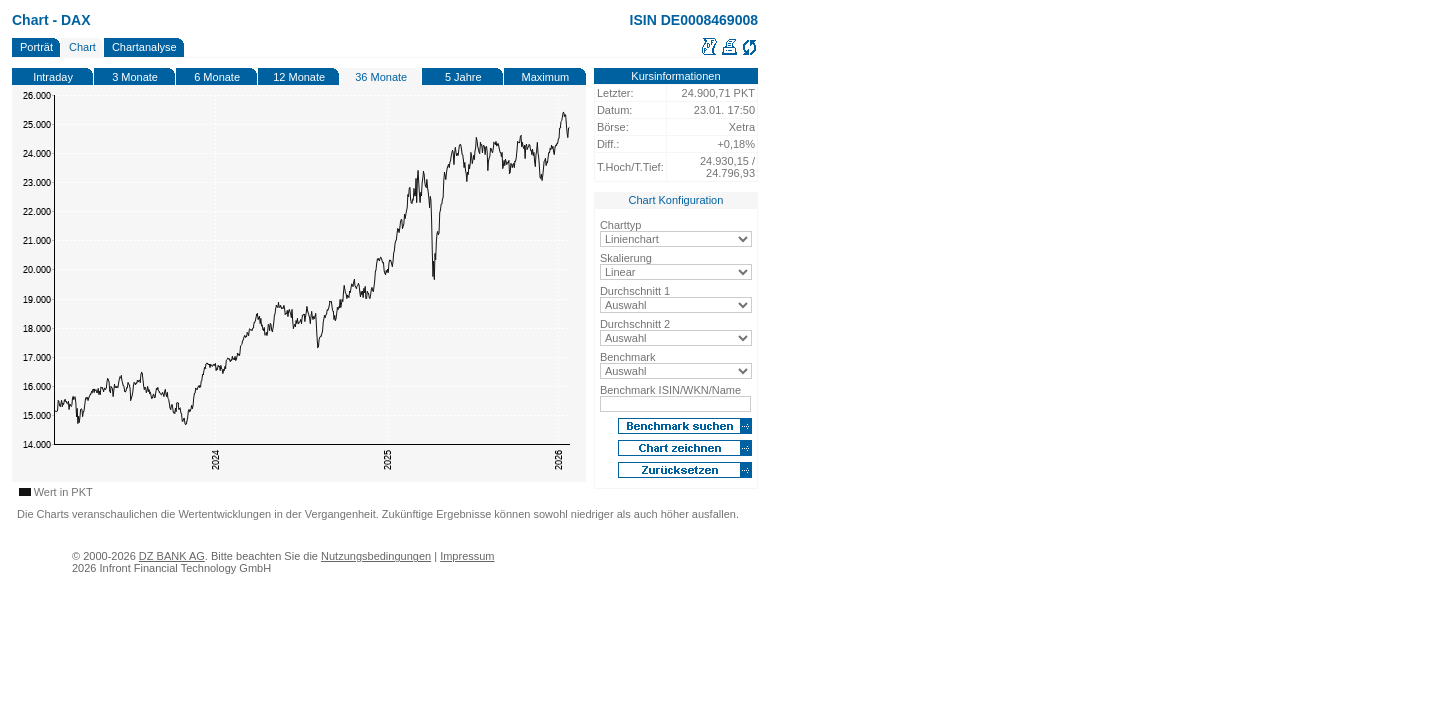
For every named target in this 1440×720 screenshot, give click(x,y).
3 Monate (135, 77)
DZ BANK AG (172, 556)
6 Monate (217, 77)
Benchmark (628, 357)
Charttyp (621, 225)
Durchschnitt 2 (635, 324)
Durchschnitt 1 (635, 291)
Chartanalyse (144, 47)
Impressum (467, 556)
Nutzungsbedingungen (376, 556)
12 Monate (299, 77)
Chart (82, 47)
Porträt (36, 47)
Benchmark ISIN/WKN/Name (670, 390)
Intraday (53, 77)
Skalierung (626, 258)
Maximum (546, 77)
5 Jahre (463, 77)
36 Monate (381, 77)
